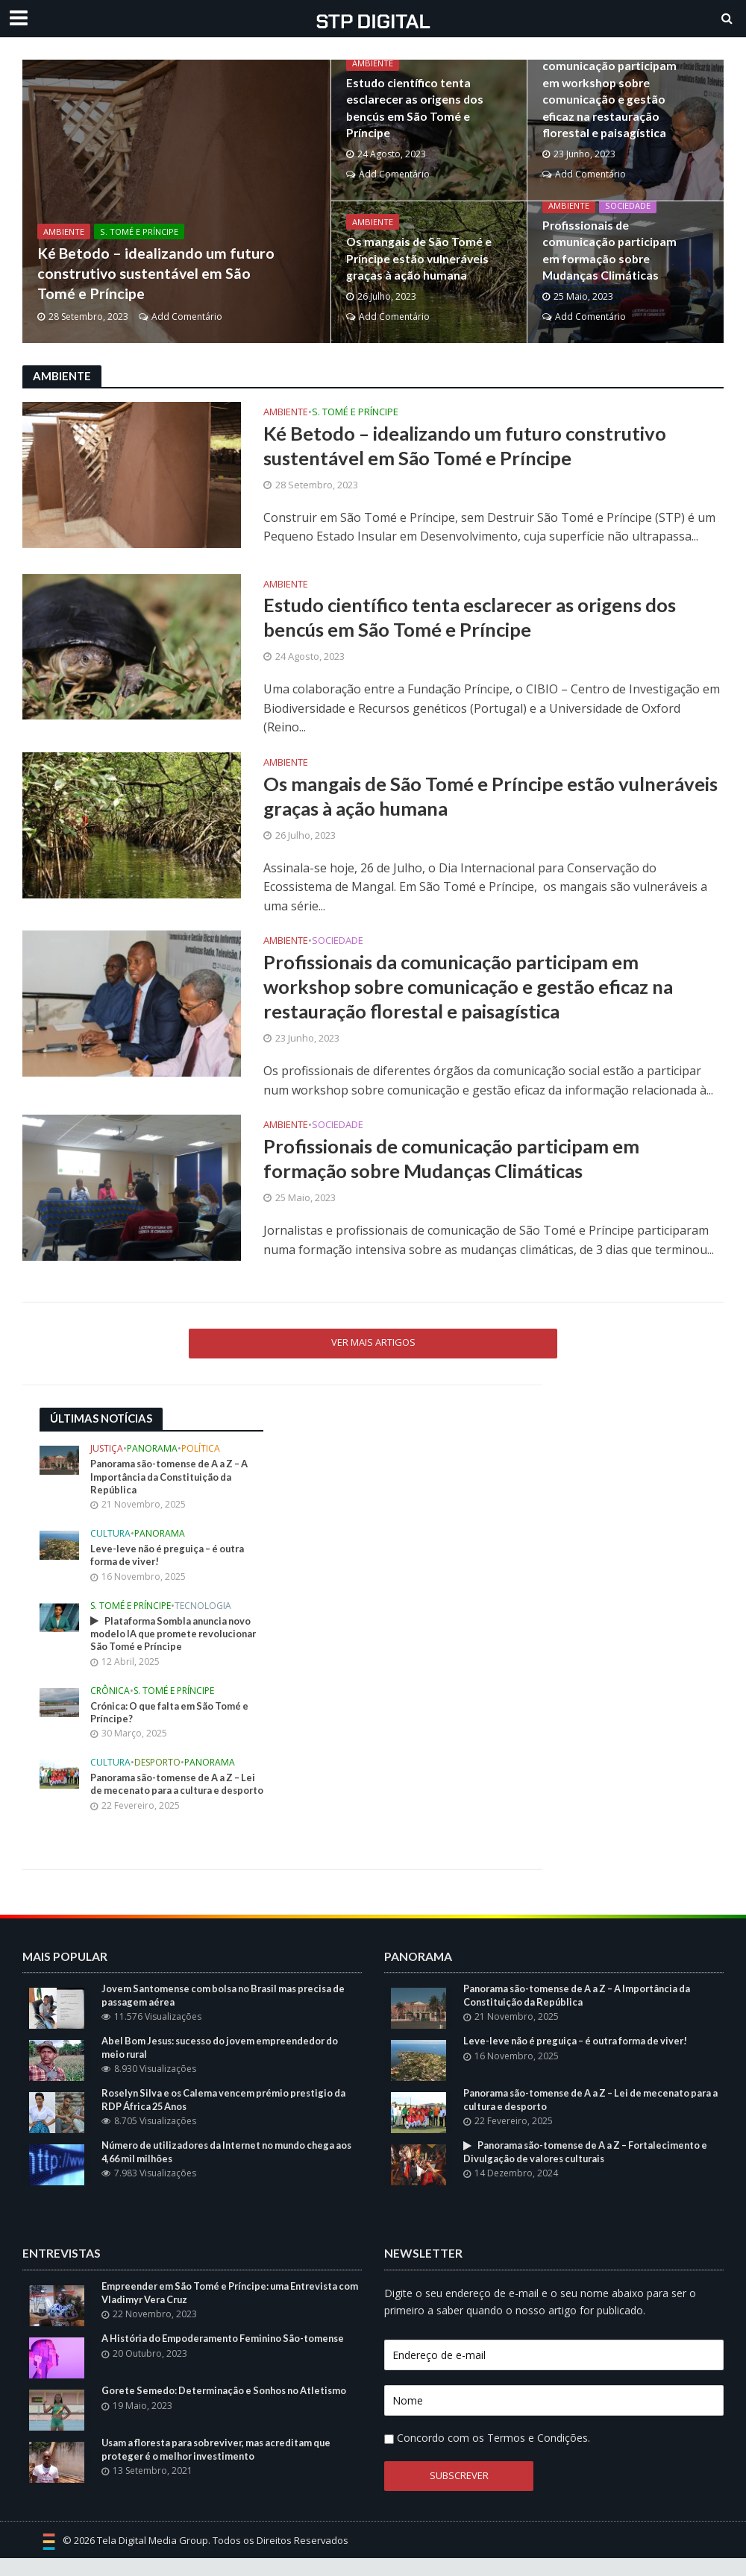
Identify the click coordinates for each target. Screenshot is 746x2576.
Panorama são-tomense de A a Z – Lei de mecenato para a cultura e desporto (169, 1795)
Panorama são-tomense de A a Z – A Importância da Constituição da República (173, 1479)
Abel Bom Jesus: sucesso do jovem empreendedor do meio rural (226, 2065)
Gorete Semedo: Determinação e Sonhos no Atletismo (229, 2408)
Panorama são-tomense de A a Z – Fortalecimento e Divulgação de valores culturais (590, 2169)
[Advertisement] (398, 1503)
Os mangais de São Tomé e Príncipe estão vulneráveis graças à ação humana (415, 260)
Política (200, 1452)
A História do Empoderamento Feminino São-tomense (227, 2356)
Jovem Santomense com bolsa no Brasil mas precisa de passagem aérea (229, 2013)
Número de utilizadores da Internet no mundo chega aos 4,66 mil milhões (224, 2169)
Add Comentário (186, 316)
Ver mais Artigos (373, 1343)
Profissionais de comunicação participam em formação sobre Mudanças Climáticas (614, 251)
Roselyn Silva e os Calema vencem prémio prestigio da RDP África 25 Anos (229, 2117)
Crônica (110, 1695)
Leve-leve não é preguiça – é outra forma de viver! (171, 1558)
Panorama (152, 1452)
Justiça (106, 1452)
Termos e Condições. (538, 2456)
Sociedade (628, 208)
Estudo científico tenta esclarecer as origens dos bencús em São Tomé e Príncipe (411, 108)
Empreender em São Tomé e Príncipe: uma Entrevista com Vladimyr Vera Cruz (225, 2310)
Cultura (110, 1537)
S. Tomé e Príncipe (139, 226)
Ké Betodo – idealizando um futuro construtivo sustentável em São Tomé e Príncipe (147, 270)
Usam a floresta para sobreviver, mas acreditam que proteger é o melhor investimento (222, 2467)
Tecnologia (203, 1609)
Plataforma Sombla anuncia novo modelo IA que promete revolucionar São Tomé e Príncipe (176, 1637)
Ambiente (63, 226)
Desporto (157, 1767)
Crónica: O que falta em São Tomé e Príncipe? (173, 1716)
